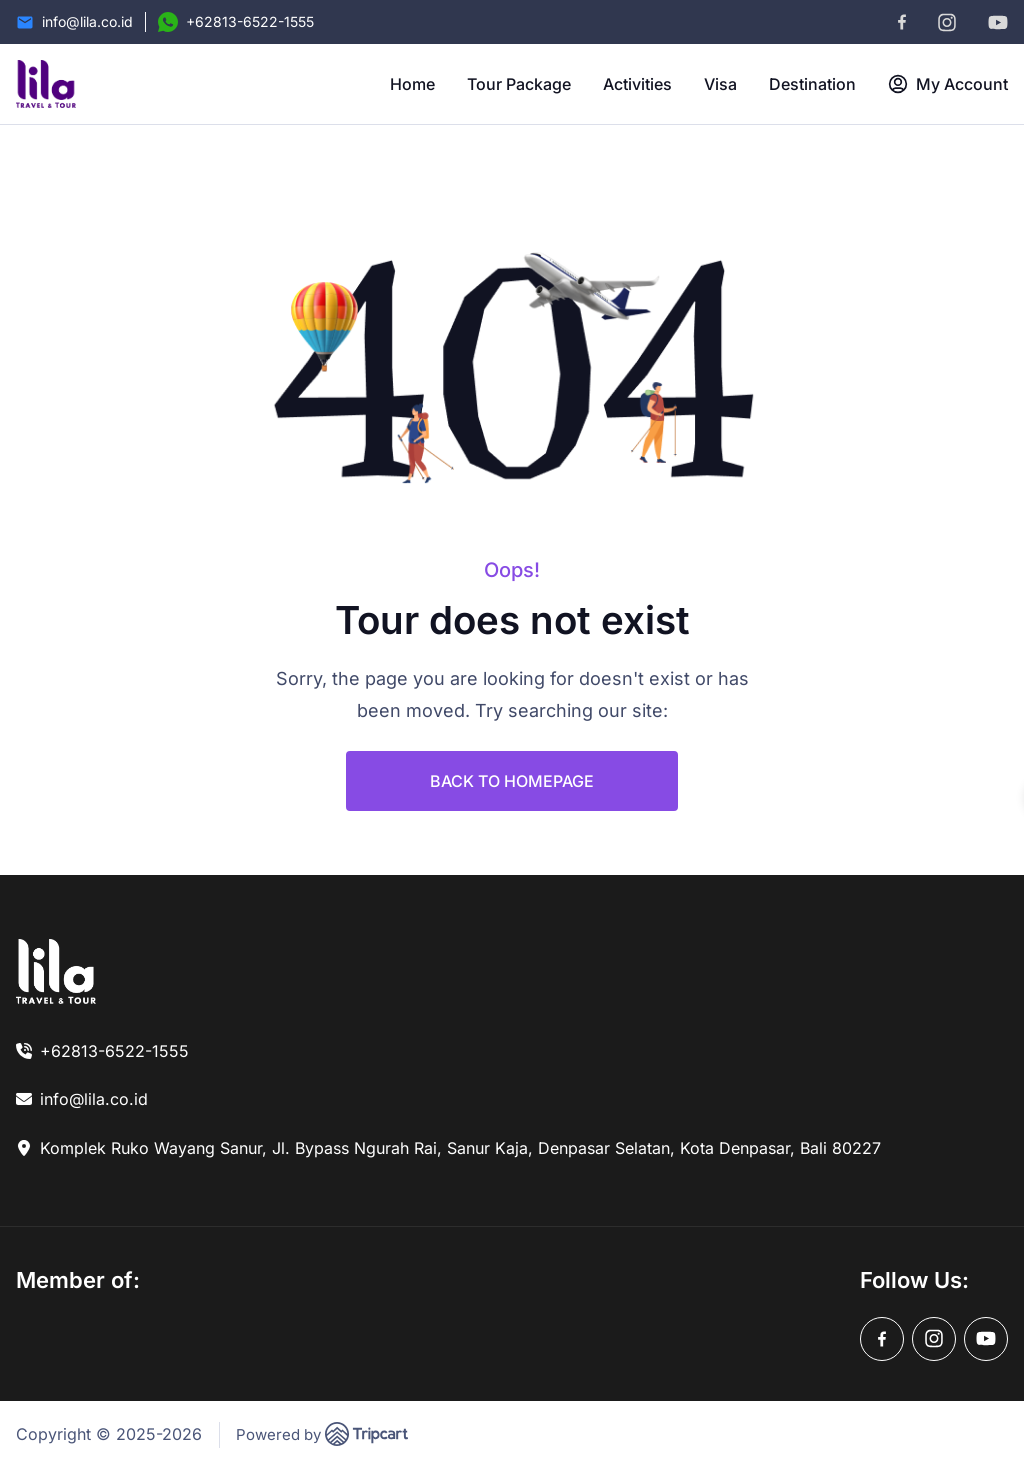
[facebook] (902, 22)
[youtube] (998, 22)
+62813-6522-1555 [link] (114, 1051)
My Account (948, 84)
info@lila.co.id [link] (94, 1099)
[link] (56, 971)
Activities (637, 84)
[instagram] (947, 22)
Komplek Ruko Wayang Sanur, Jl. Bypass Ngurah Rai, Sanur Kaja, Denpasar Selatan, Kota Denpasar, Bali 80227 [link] (460, 1148)
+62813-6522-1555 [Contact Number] (250, 21)
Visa (720, 84)
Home (412, 84)
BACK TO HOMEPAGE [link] (512, 781)
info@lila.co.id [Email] (87, 21)
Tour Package (519, 84)
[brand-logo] (46, 84)
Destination (812, 84)
